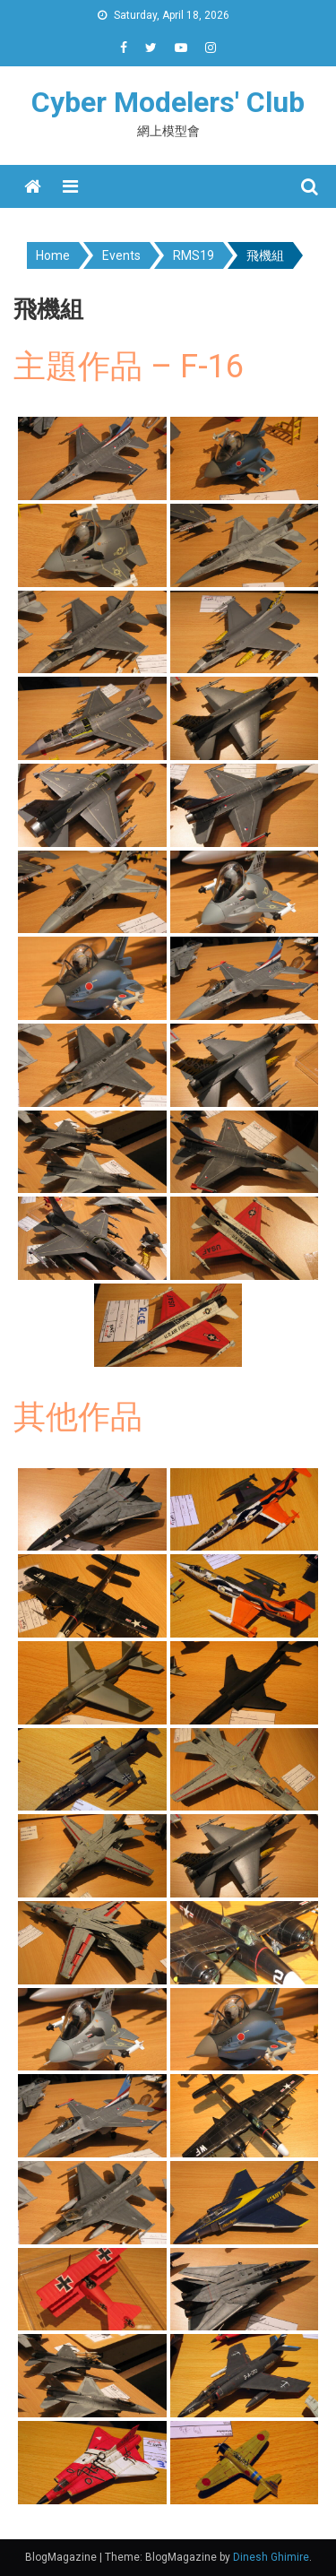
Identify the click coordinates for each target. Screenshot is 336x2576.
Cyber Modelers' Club (168, 102)
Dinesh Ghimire (271, 2557)
